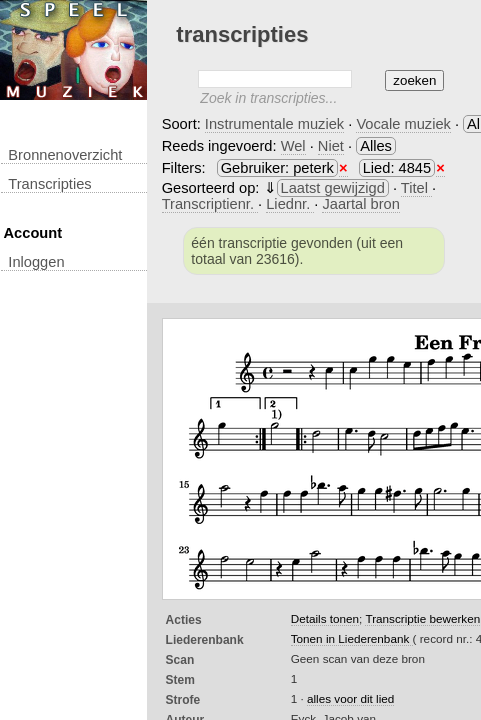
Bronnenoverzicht (65, 155)
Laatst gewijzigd (333, 188)
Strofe (183, 700)
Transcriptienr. (210, 204)
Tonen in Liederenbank (352, 638)
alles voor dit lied (350, 698)
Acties (184, 620)
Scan (180, 660)
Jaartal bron (360, 204)
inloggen (36, 262)
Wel (293, 146)
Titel (416, 188)
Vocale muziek (403, 124)
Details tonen (325, 618)
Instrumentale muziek (274, 124)
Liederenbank (205, 640)
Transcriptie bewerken (422, 618)
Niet (331, 146)
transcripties (49, 184)
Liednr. (290, 204)
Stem (180, 680)
